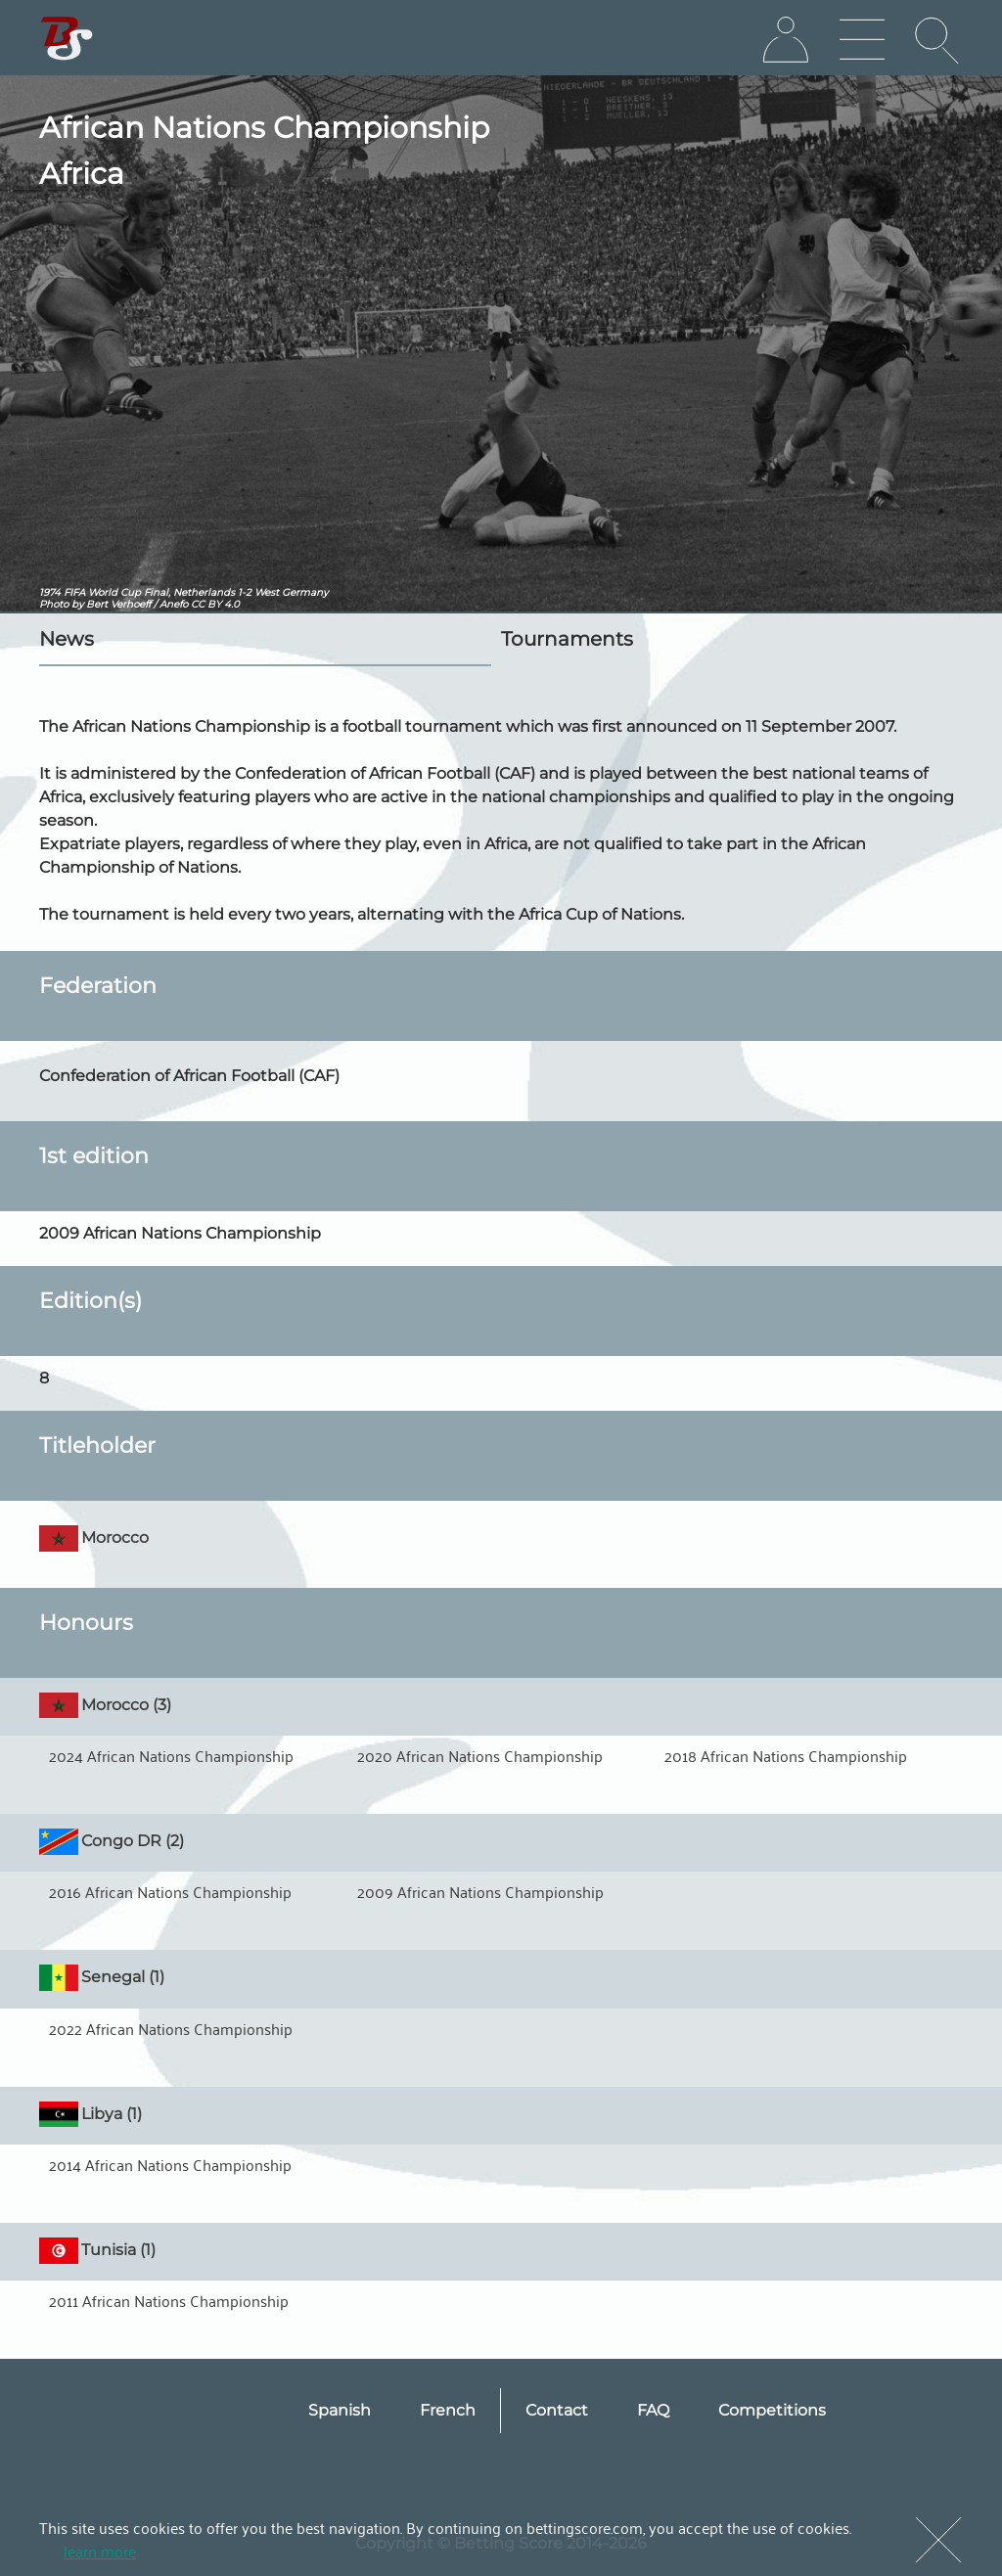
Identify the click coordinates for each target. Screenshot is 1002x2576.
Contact (556, 2410)
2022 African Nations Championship (171, 2028)
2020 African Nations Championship (480, 1755)
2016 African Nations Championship (170, 1891)
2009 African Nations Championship (480, 1891)
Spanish (339, 2410)
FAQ (653, 2410)
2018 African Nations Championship (785, 1755)
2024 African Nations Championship (171, 1755)
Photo (53, 604)
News (66, 639)
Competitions (772, 2410)
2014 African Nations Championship (170, 2164)
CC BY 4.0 (215, 604)
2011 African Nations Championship (169, 2300)
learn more (100, 2550)
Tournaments (567, 639)
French (448, 2410)
